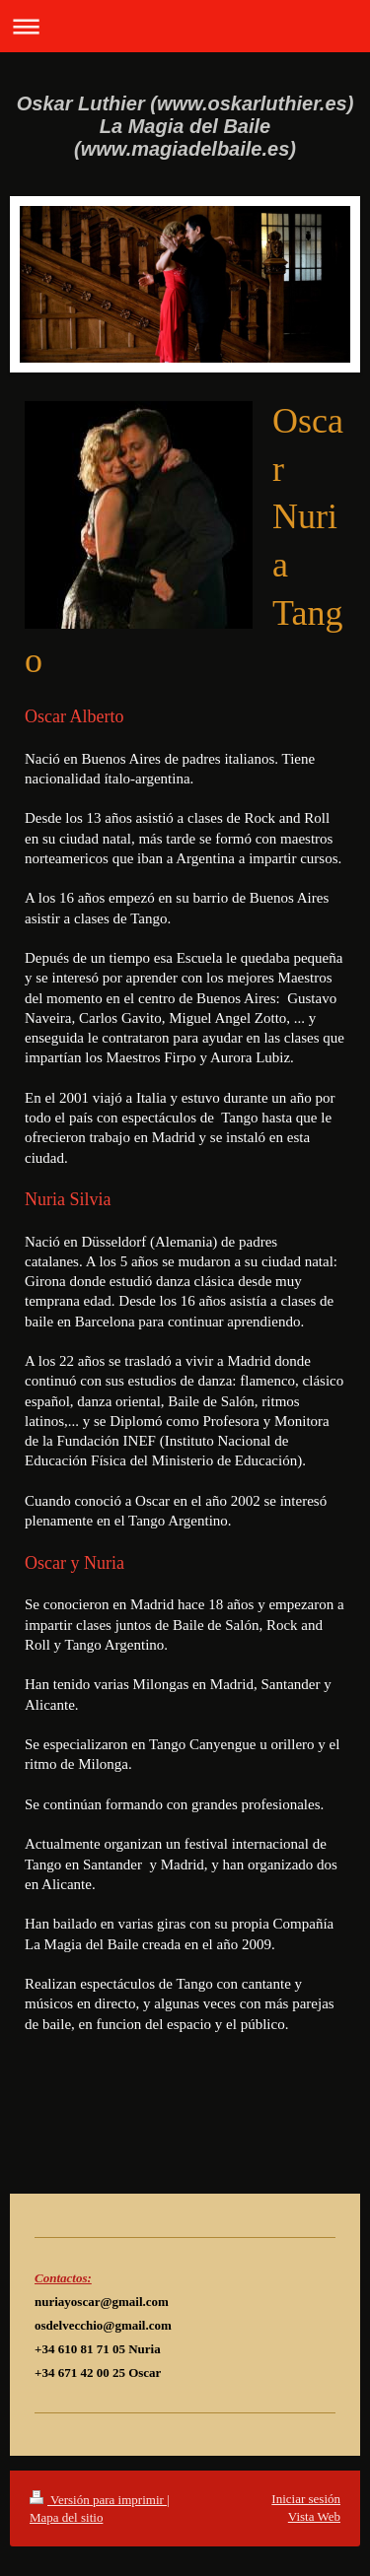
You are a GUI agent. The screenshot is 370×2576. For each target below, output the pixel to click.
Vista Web (314, 2516)
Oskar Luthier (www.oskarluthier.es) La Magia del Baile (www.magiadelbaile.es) (185, 126)
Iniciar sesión (305, 2498)
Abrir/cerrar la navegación (185, 26)
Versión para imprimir (98, 2499)
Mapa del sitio (66, 2517)
